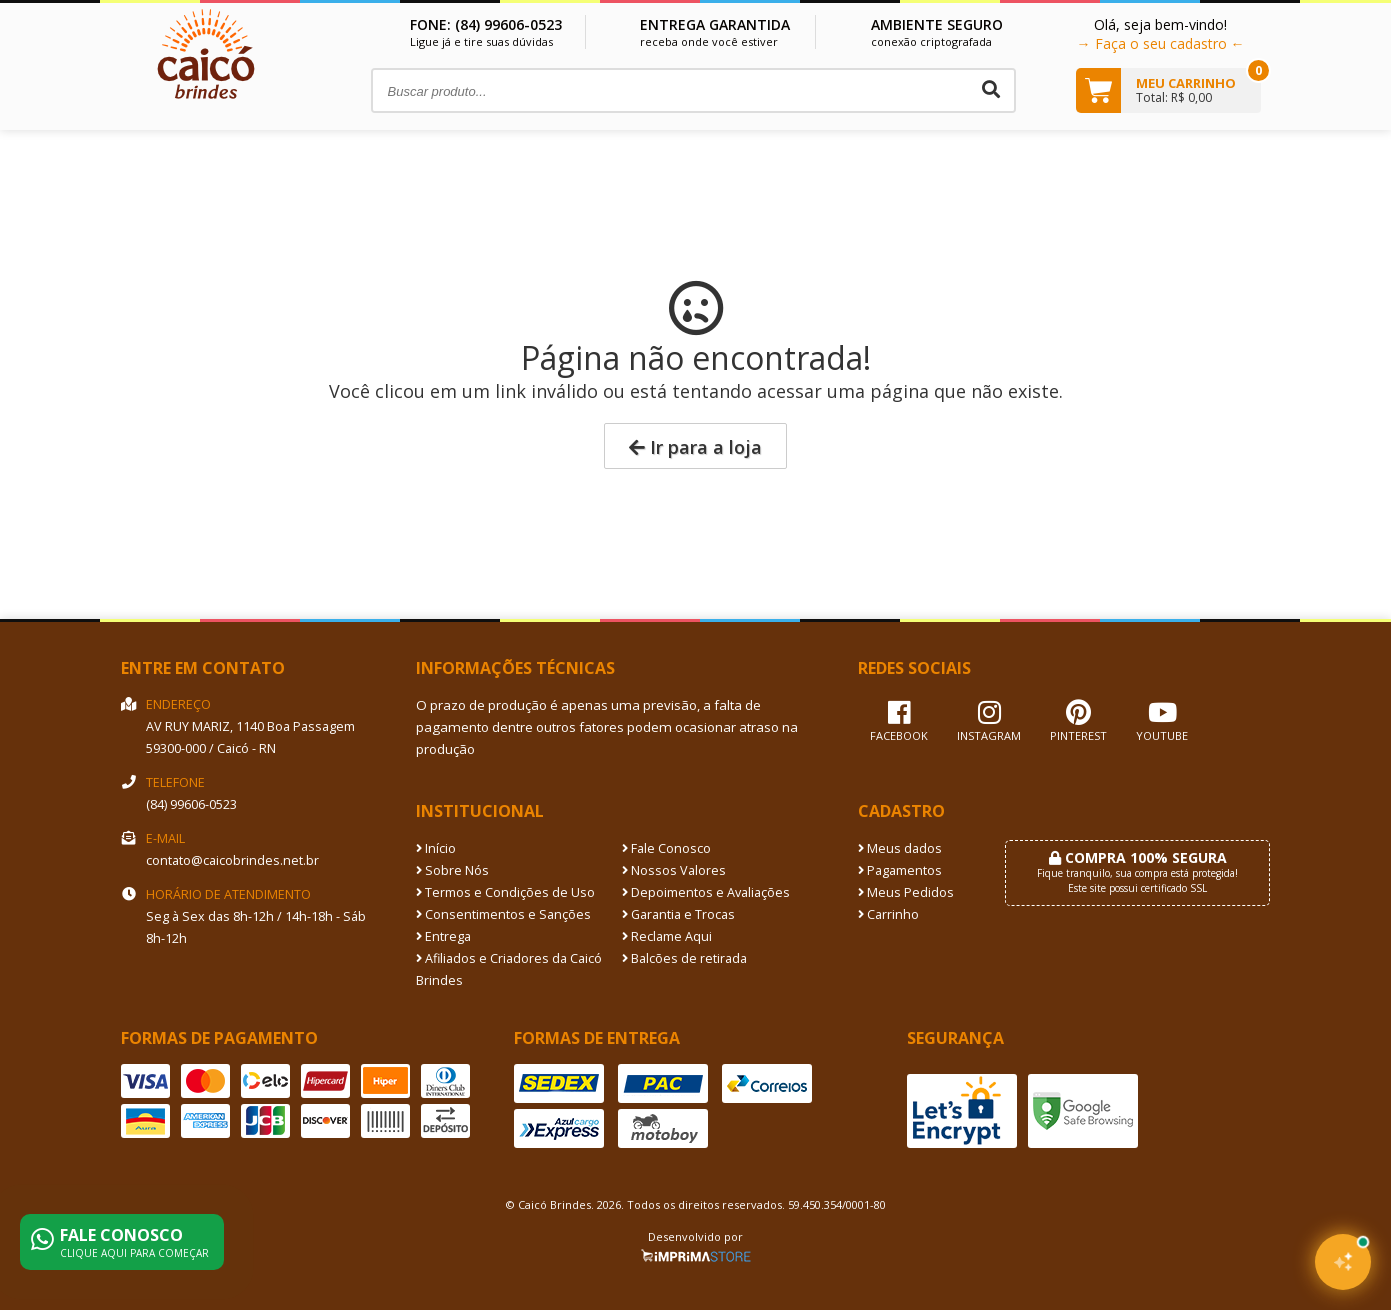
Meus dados (900, 848)
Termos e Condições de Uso (505, 892)
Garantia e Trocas (678, 914)
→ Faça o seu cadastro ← (1161, 43)
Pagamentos (900, 870)
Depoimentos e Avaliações (706, 892)
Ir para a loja (695, 447)
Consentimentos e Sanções (503, 914)
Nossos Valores (674, 870)
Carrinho (888, 914)
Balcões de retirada (684, 958)
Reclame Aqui (667, 936)
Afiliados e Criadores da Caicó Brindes (509, 969)
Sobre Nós (452, 870)
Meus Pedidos (906, 892)
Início (436, 848)
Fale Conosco (666, 848)
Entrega (443, 936)
